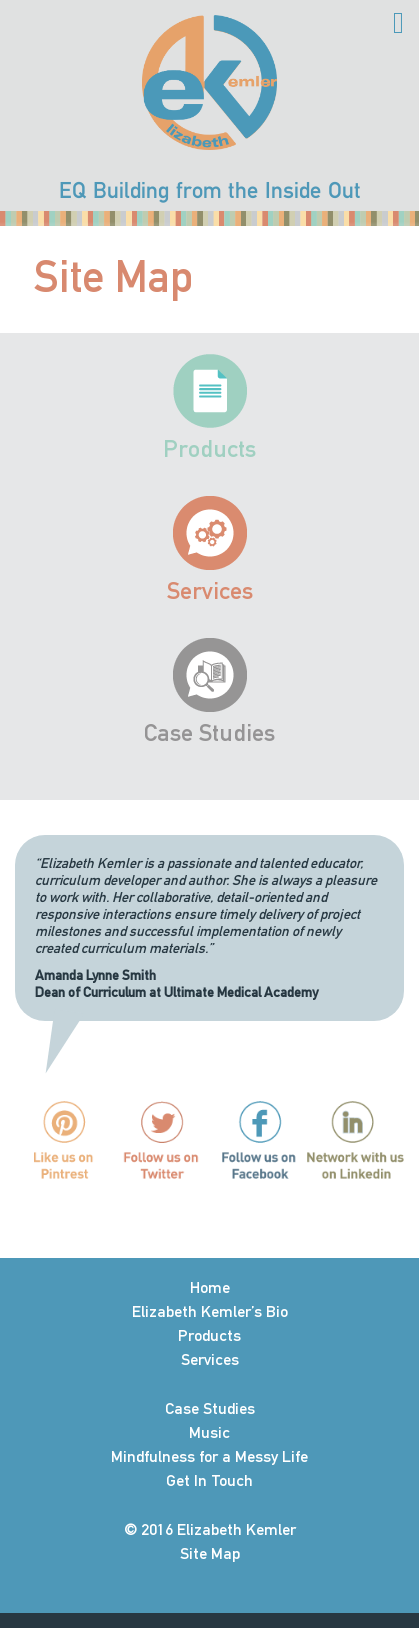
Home (210, 1287)
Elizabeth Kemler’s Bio (210, 1311)
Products (209, 448)
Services (210, 590)
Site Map (210, 1553)
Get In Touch (209, 1480)
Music (209, 1432)
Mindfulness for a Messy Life (209, 1456)
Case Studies (209, 732)
